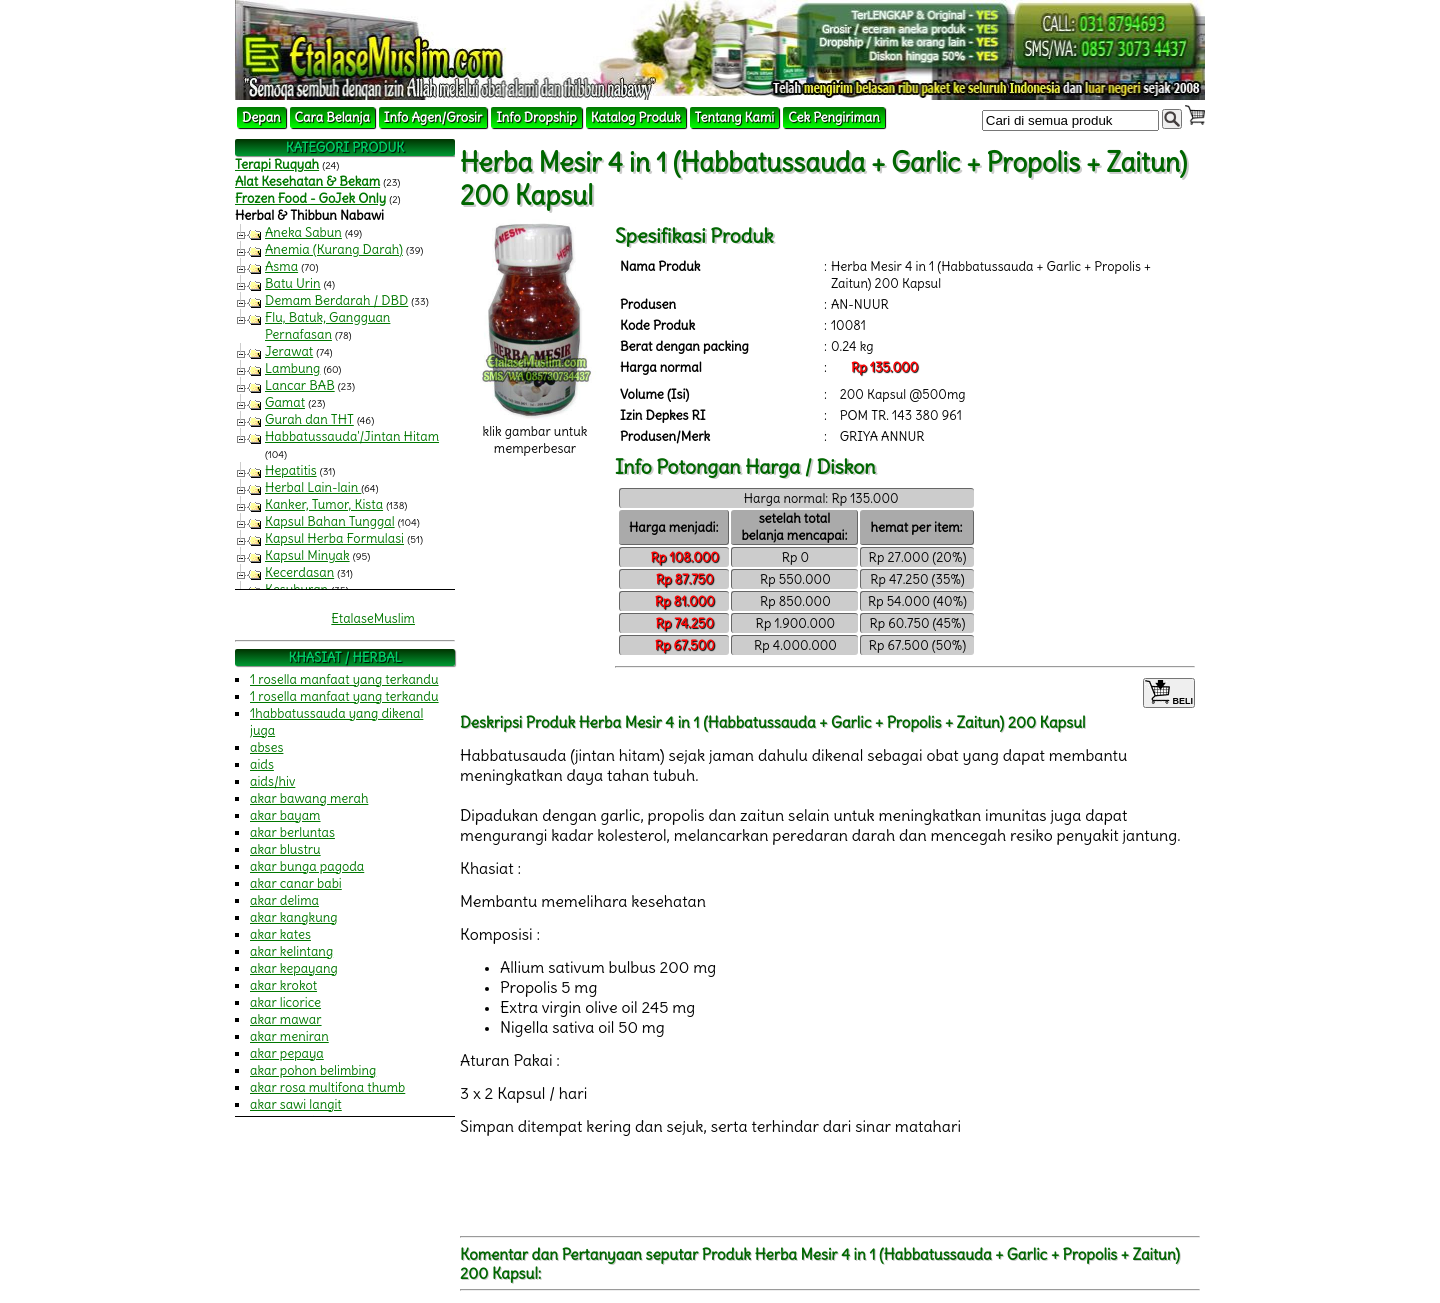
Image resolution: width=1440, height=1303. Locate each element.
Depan (261, 117)
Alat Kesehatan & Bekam (307, 181)
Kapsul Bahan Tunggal (330, 521)
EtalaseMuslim (373, 618)
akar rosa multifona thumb (327, 1087)
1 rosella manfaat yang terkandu (344, 679)
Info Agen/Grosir (433, 117)
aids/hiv (272, 781)
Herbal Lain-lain (313, 487)
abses (266, 747)
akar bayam (285, 815)
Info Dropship (536, 117)
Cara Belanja (332, 117)
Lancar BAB (300, 385)
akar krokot (283, 985)
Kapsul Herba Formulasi (334, 538)
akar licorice (285, 1002)
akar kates (280, 934)
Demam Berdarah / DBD (336, 300)
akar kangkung (294, 917)
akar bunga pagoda (307, 866)
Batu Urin (293, 283)
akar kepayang (294, 968)
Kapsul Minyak (307, 555)
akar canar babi (296, 883)
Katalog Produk (636, 117)
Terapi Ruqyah (277, 164)
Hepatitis (291, 470)
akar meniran (289, 1036)
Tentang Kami (735, 117)
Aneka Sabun (303, 232)
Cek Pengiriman (834, 117)
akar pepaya (287, 1053)
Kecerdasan (299, 572)
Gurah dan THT (309, 419)
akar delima (284, 900)
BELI (1169, 693)
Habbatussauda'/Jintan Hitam (352, 436)
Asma (281, 266)
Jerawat (289, 351)
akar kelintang (291, 951)
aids (262, 764)
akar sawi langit (296, 1104)
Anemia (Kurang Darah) (334, 249)
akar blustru (285, 849)
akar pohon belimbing (313, 1070)
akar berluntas (292, 832)
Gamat (285, 402)
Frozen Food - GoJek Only (310, 198)
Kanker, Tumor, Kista (324, 504)
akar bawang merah (309, 798)
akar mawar (286, 1019)
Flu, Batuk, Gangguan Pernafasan (327, 326)
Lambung (292, 368)
